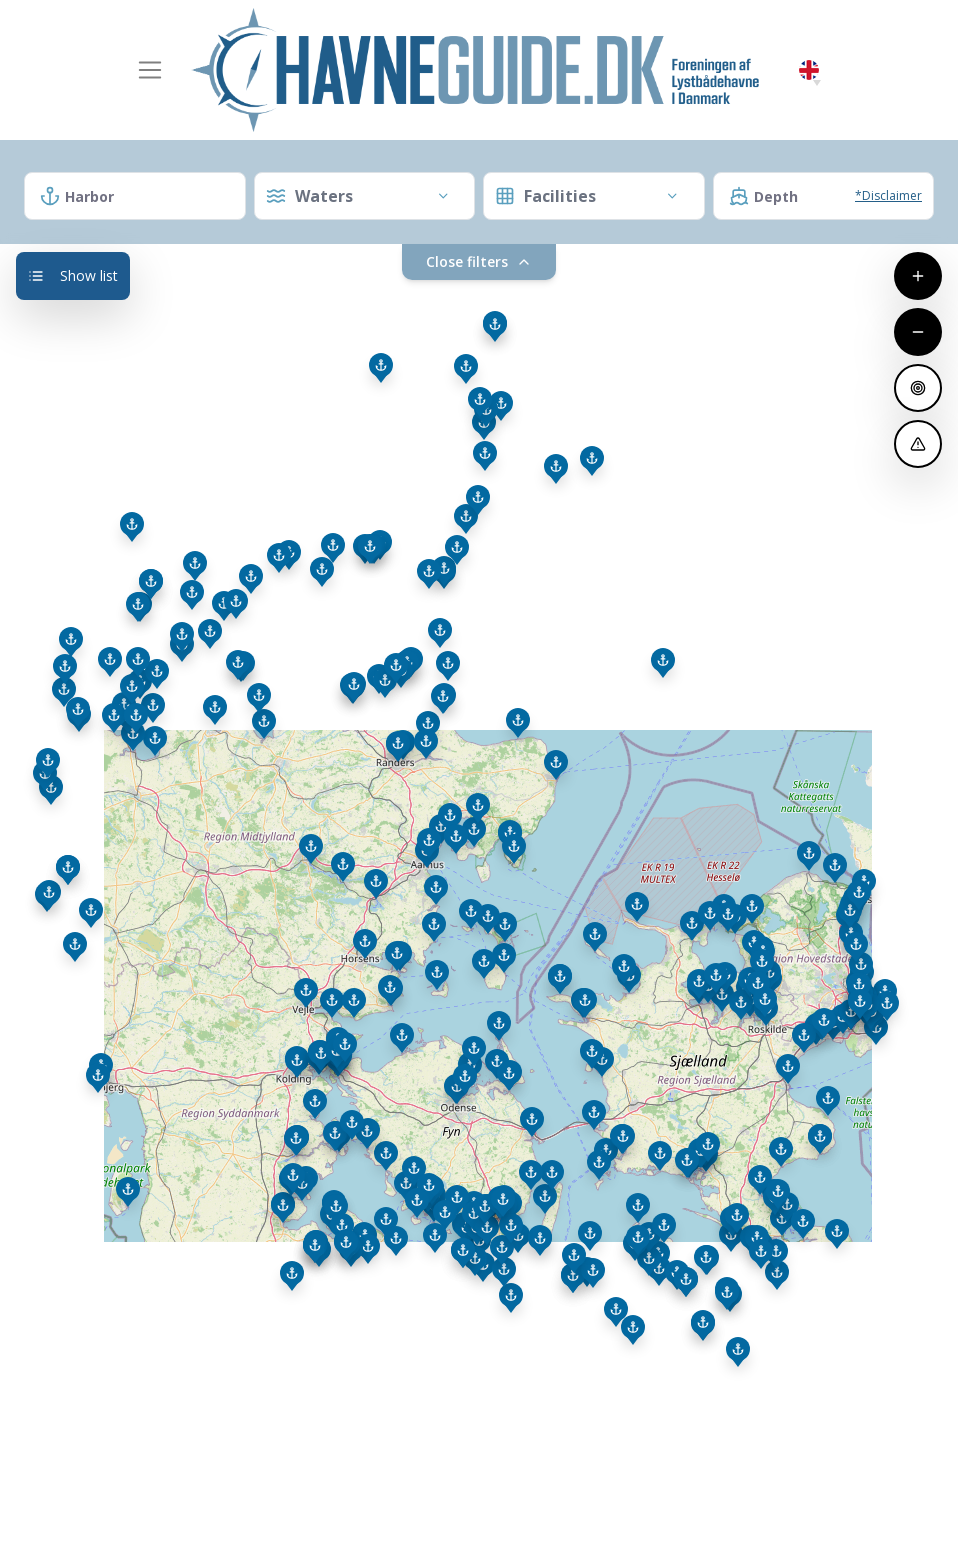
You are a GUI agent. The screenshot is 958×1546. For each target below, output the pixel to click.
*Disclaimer (888, 195)
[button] (817, 83)
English (809, 70)
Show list (73, 275)
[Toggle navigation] (150, 70)
